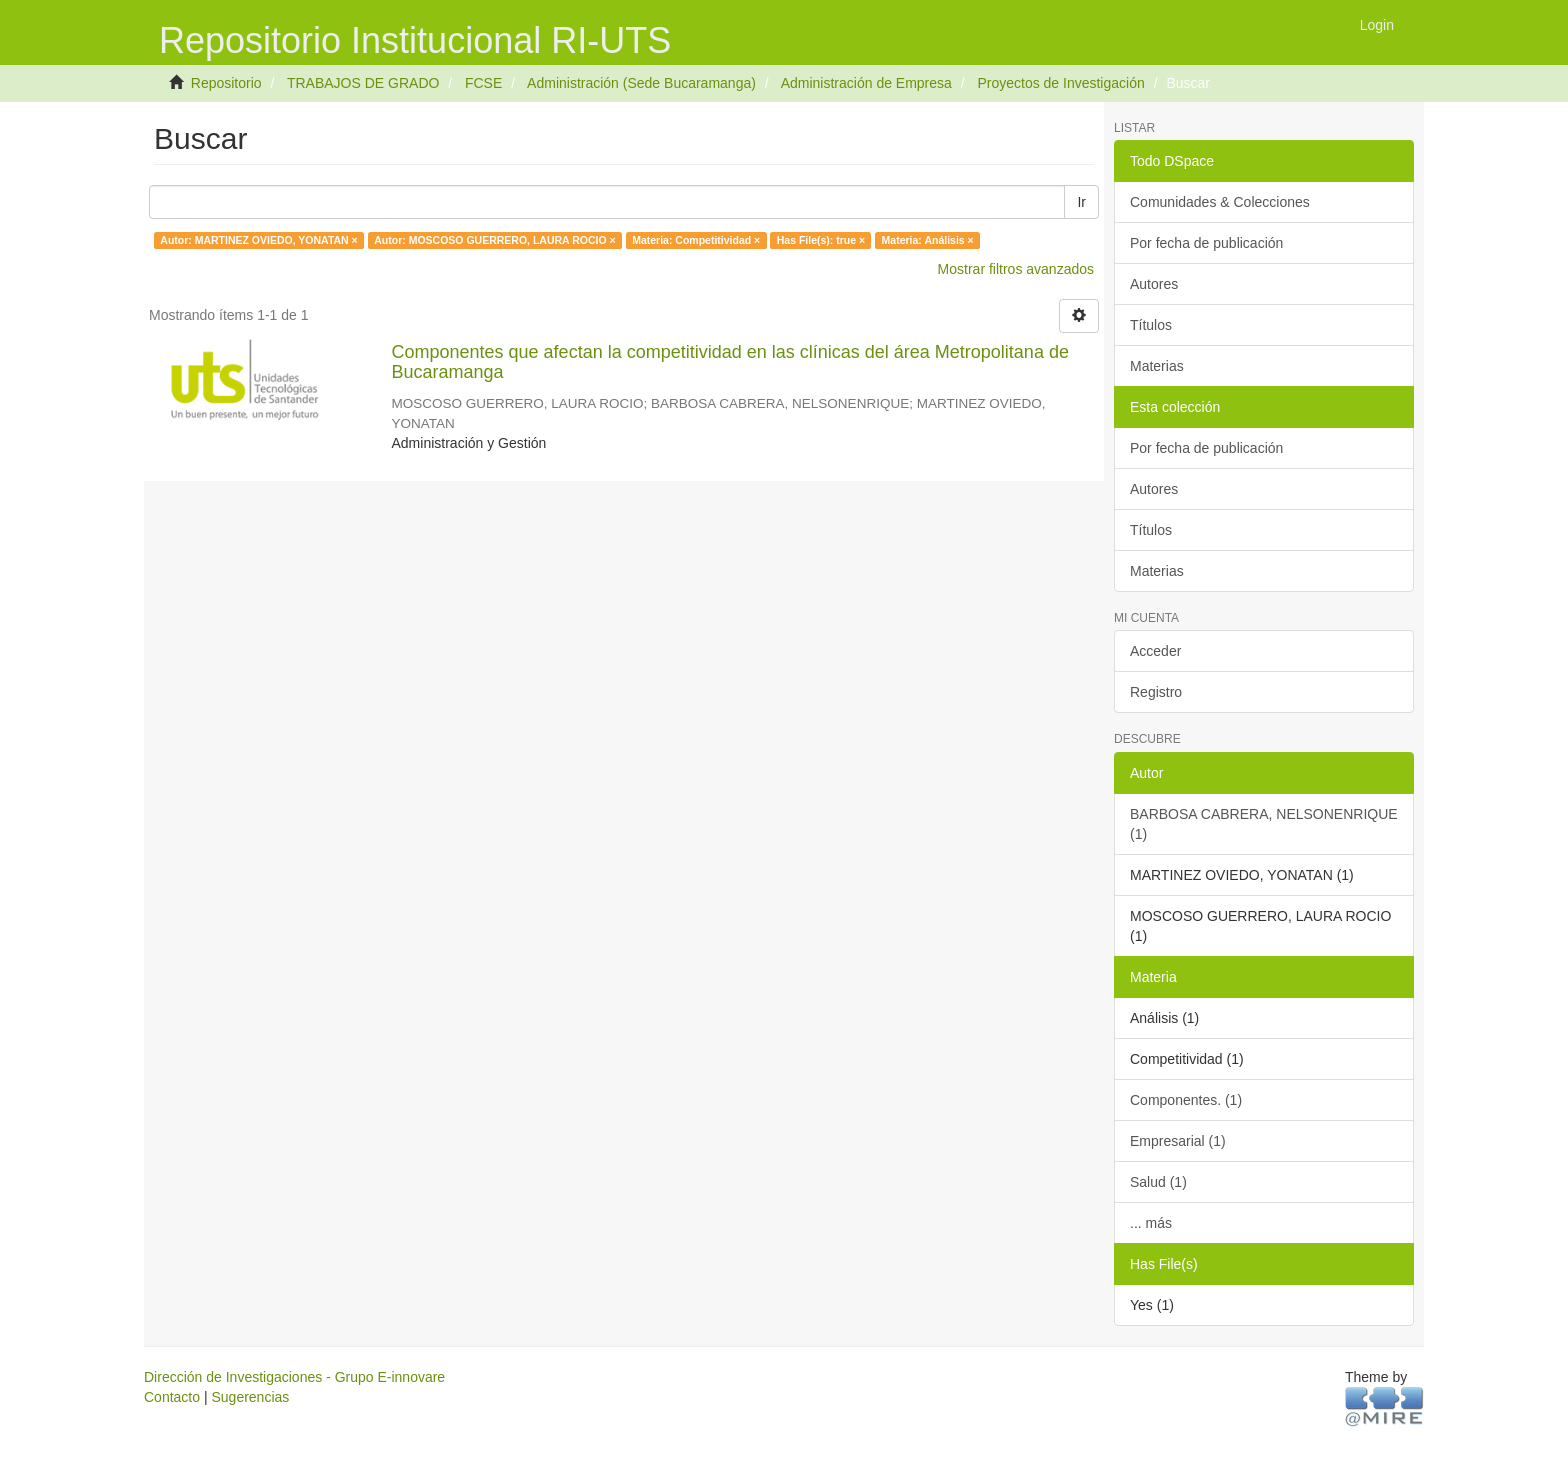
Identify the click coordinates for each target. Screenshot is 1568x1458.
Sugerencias (250, 1397)
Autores (1154, 284)
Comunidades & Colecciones (1220, 202)
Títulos (1151, 325)
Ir (1081, 202)
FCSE (483, 83)
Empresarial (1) (1178, 1141)
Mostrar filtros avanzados (1016, 269)
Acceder (1155, 651)
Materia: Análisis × (928, 240)
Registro (1156, 692)
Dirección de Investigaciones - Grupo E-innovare (294, 1377)
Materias (1157, 366)
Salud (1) (1158, 1182)
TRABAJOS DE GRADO (363, 83)
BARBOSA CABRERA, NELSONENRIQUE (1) (1264, 824)
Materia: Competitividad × (696, 240)
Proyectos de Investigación (1060, 83)
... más (1151, 1223)
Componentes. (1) (1186, 1100)
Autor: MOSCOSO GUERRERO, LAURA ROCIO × (494, 240)
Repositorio (226, 83)
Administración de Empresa (866, 83)
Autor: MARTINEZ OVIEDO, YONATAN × (258, 240)
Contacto (172, 1397)
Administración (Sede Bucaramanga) (641, 83)
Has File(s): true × (821, 240)
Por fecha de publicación (1206, 243)
